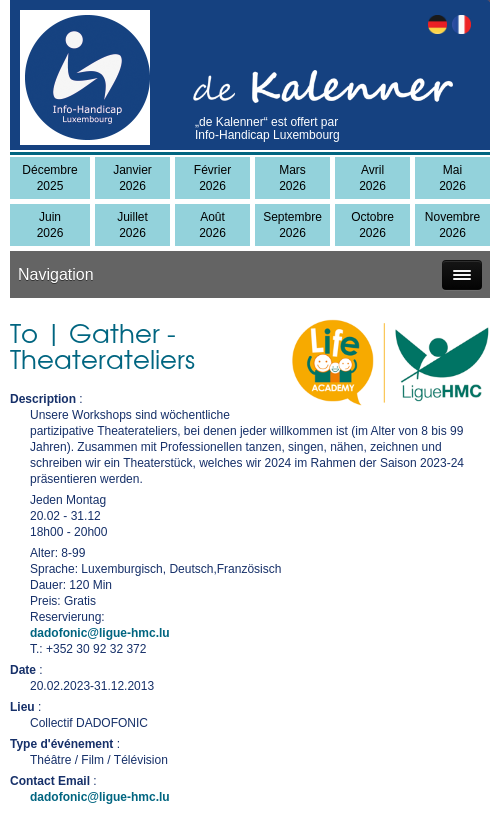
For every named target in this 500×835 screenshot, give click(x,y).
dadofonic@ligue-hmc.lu (100, 633)
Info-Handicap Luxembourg (267, 135)
